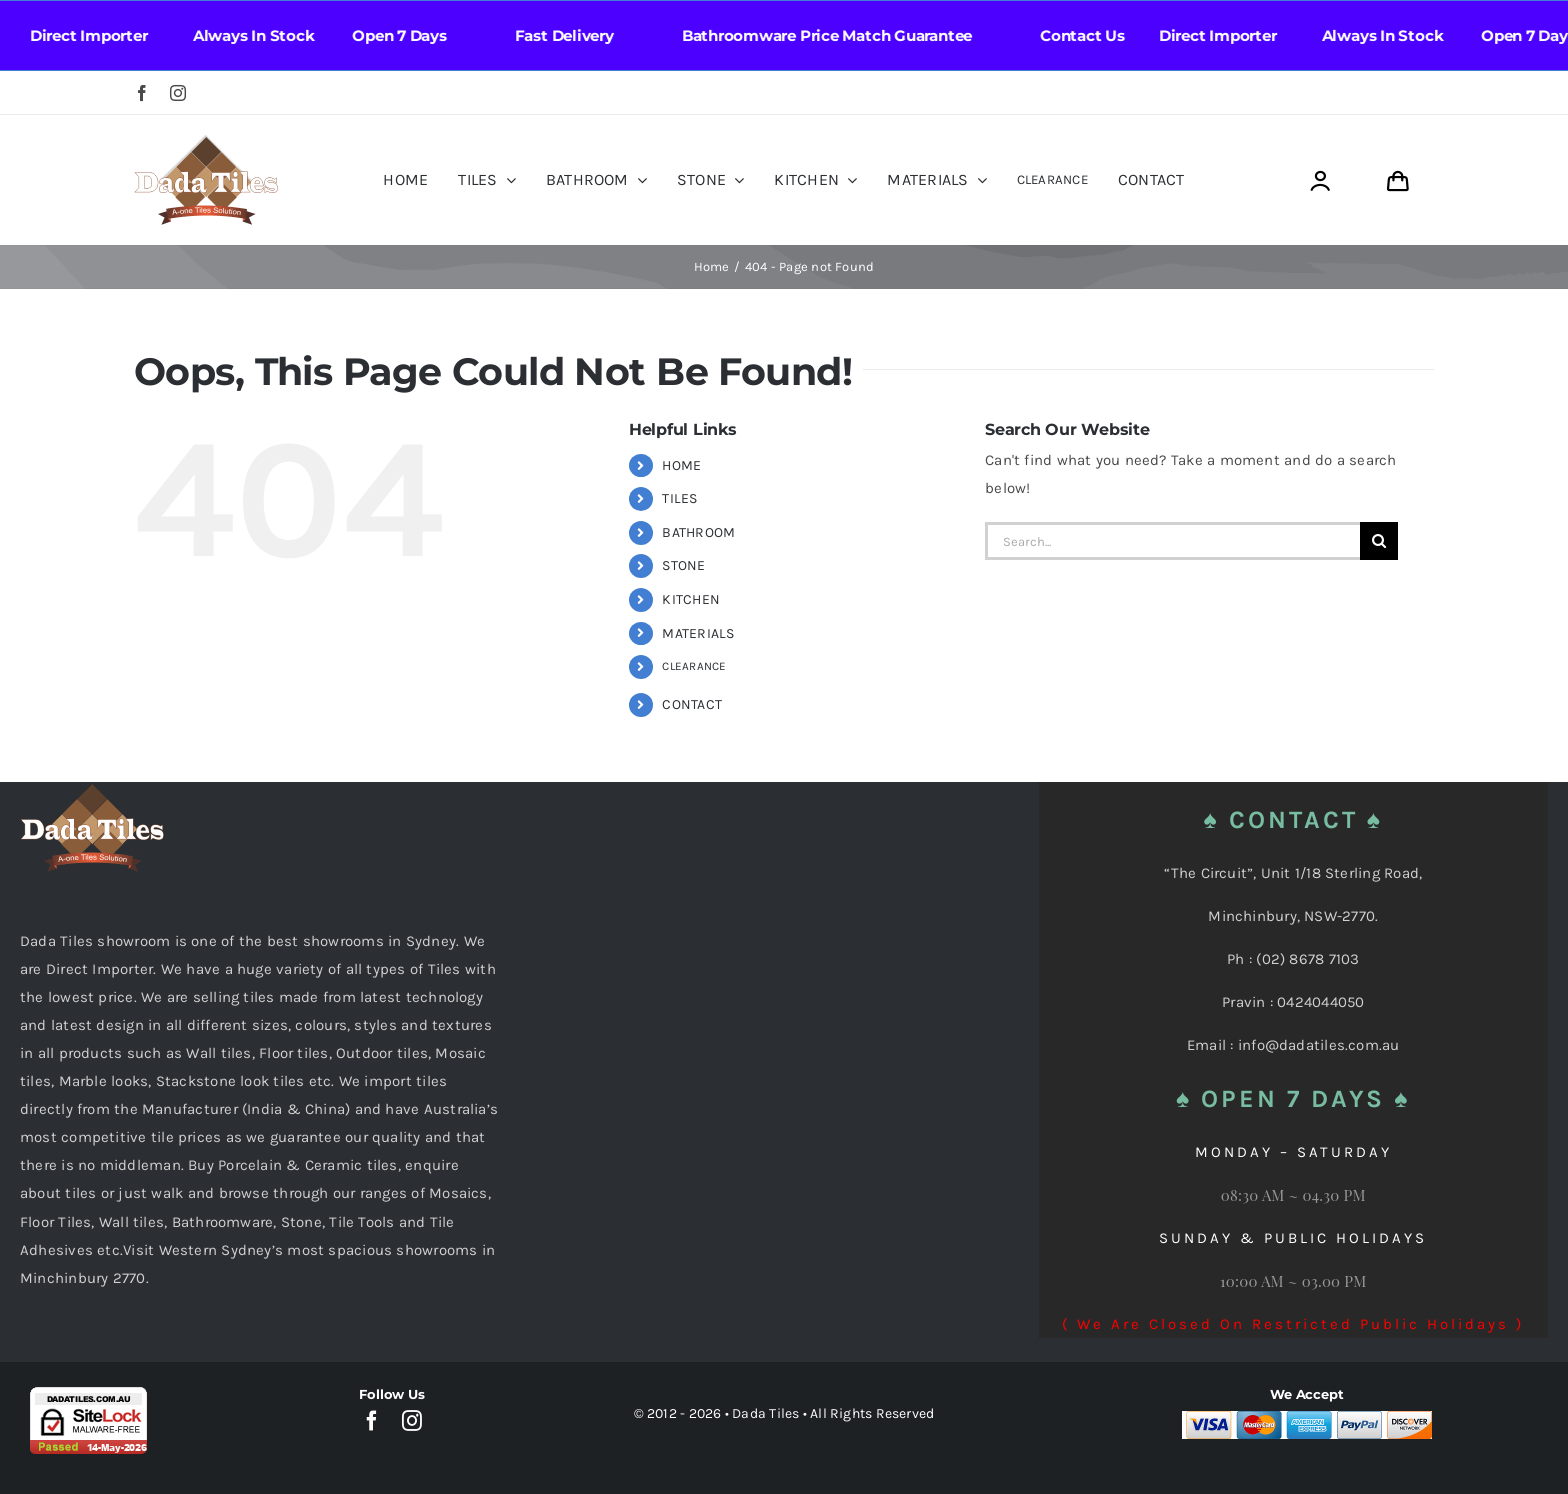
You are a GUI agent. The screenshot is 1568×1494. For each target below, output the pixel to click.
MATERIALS (698, 633)
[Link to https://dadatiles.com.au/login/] (1319, 181)
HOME (681, 465)
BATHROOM (698, 532)
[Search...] (1172, 541)
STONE (683, 565)
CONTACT (692, 704)
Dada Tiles (765, 1413)
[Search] (1379, 541)
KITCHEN (691, 599)
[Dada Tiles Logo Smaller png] (206, 142)
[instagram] (178, 93)
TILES (679, 498)
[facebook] (142, 93)
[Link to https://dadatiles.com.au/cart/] (1397, 181)
